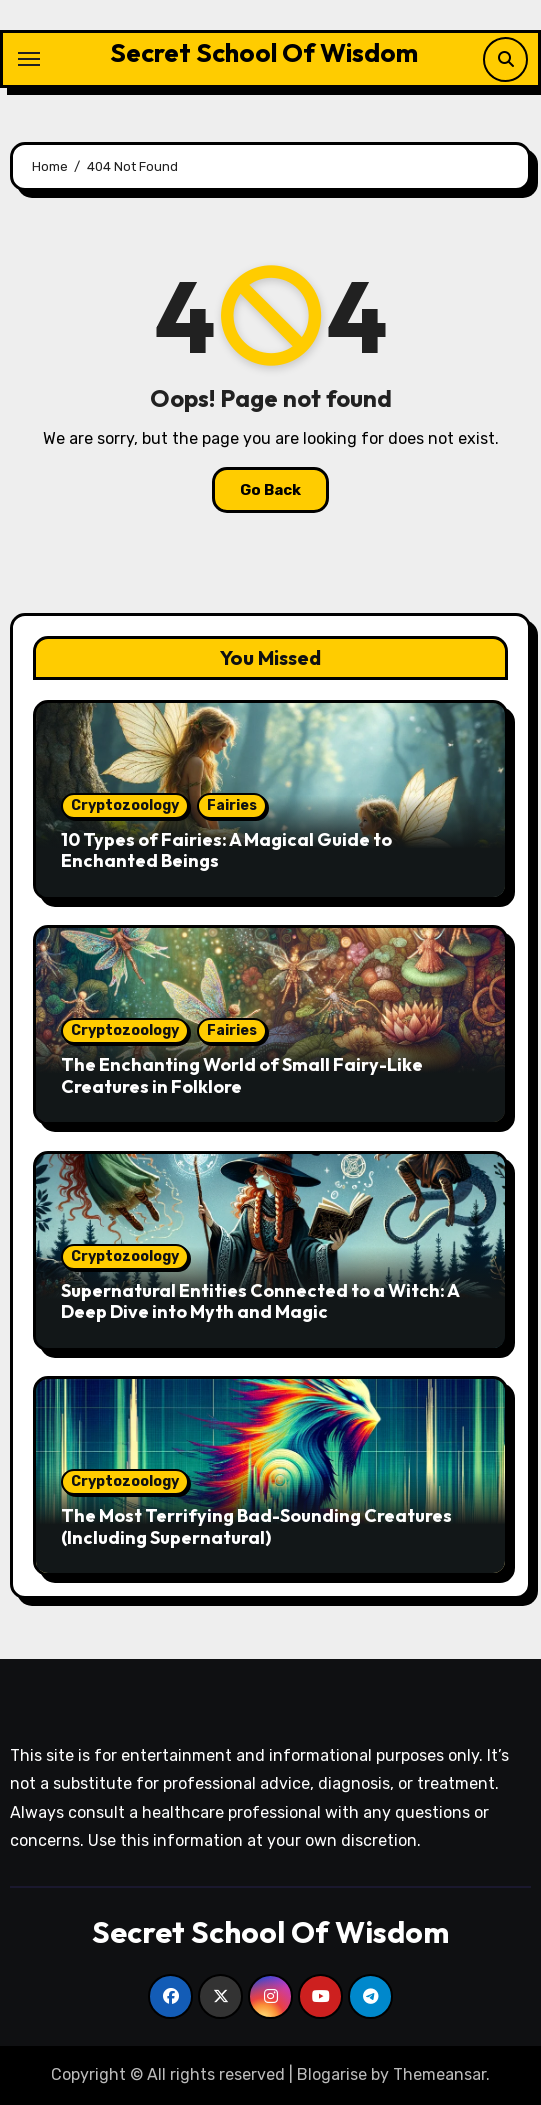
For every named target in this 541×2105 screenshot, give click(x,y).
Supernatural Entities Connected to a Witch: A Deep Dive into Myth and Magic (260, 1301)
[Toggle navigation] (29, 59)
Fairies (232, 805)
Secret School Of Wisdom (264, 52)
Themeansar (439, 2074)
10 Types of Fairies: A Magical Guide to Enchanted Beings (226, 850)
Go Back (270, 490)
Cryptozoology (125, 805)
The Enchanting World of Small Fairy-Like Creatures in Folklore (242, 1075)
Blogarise (332, 2074)
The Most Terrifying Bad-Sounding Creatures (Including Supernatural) (256, 1526)
